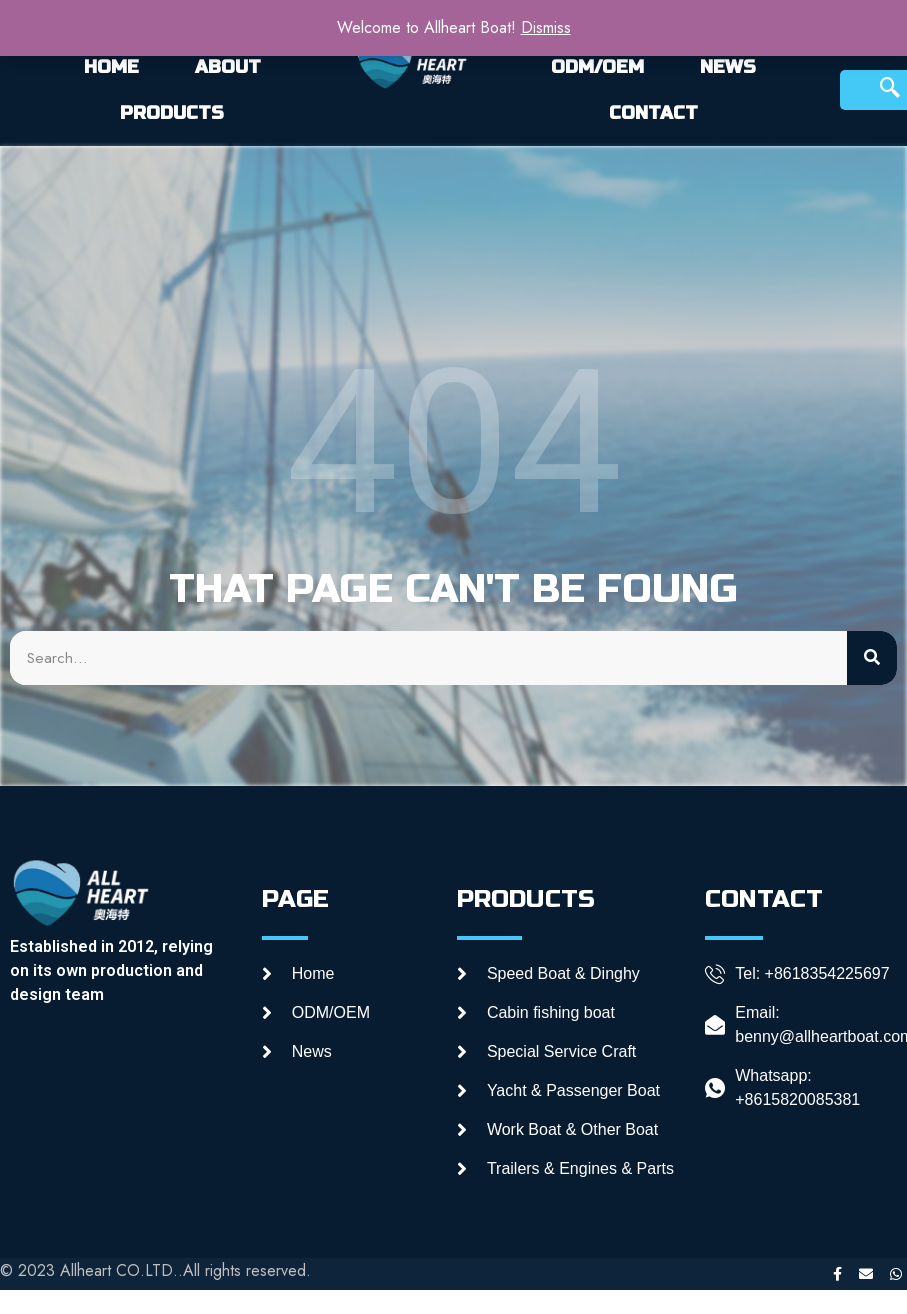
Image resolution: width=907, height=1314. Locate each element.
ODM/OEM (597, 67)
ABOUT (228, 67)
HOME (111, 67)
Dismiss (546, 27)
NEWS (728, 67)
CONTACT (653, 113)
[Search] (872, 658)
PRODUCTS (172, 113)
